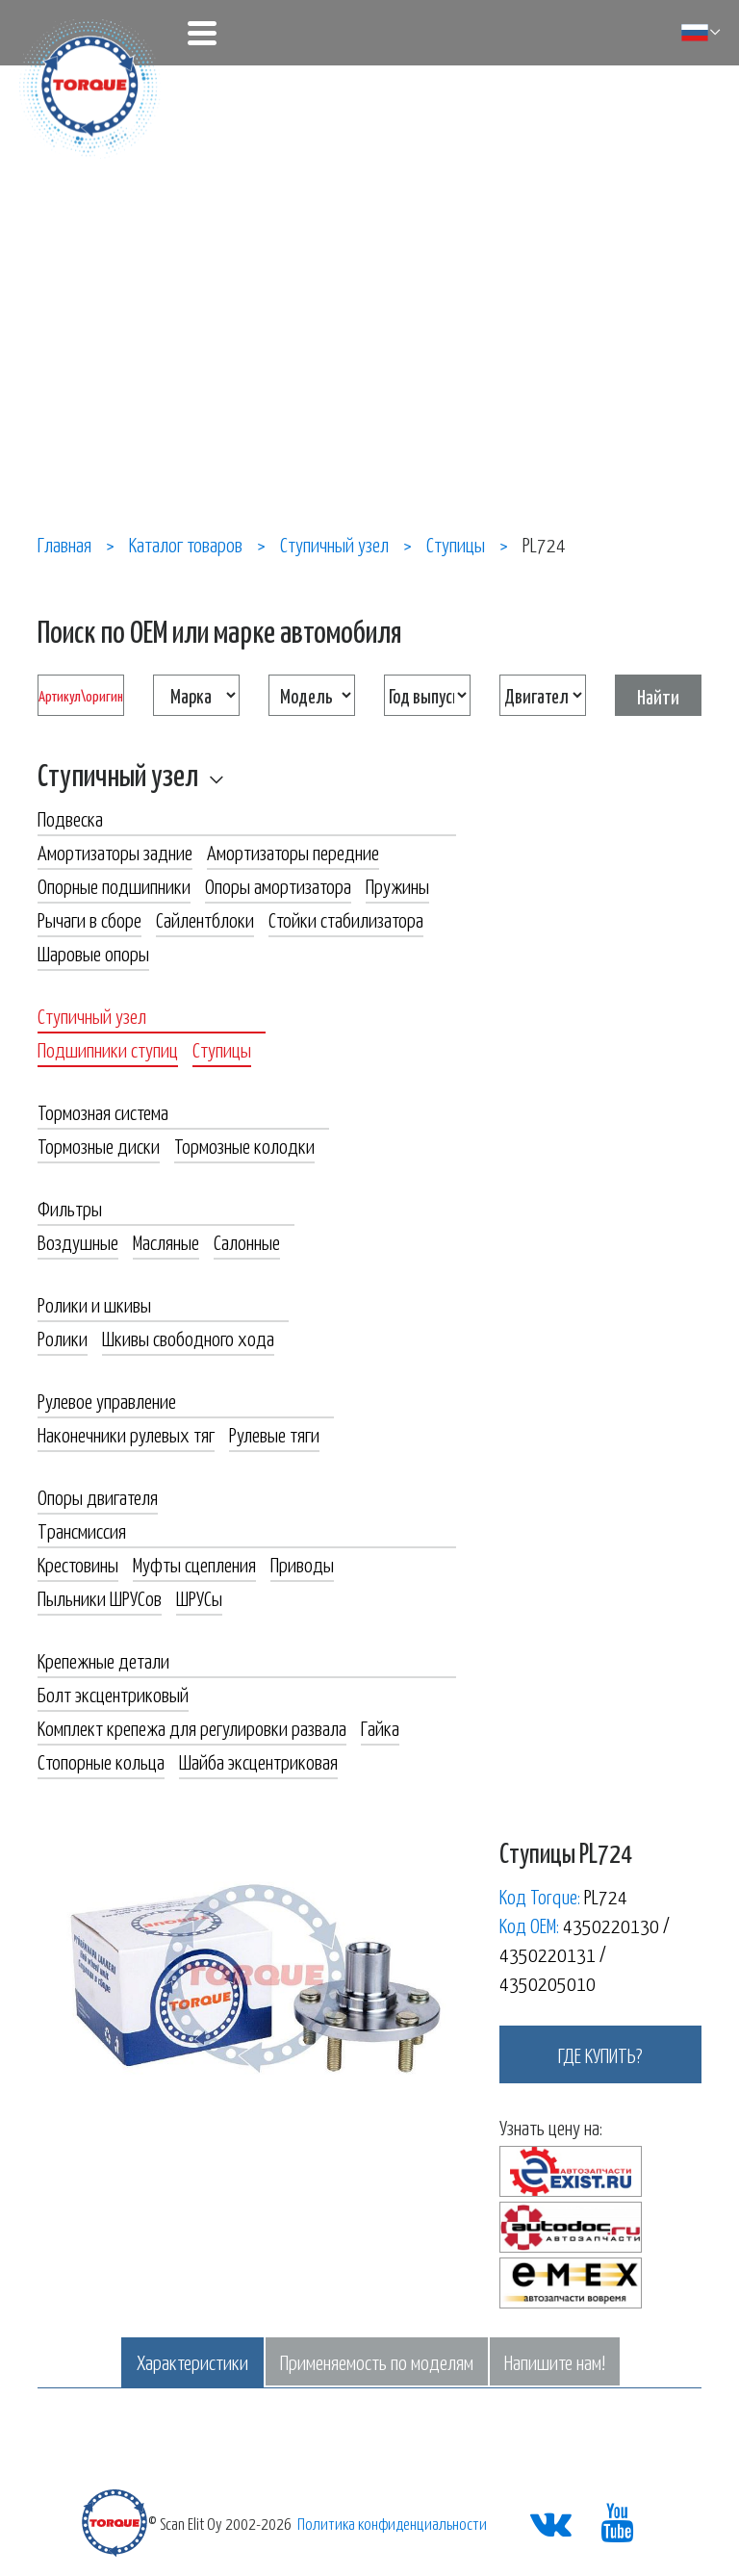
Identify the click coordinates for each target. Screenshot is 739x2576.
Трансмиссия (82, 1530)
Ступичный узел (118, 773)
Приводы (302, 1563)
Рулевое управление (107, 1400)
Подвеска (70, 817)
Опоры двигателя (98, 1496)
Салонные (247, 1241)
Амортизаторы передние (293, 851)
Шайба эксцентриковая (258, 1760)
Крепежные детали (103, 1659)
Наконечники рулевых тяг (126, 1433)
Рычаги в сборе (89, 918)
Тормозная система (103, 1111)
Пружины (397, 885)
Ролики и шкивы (94, 1303)
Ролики (63, 1337)
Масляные (166, 1241)
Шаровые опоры (93, 952)
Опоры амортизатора (278, 885)
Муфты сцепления (194, 1563)
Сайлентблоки (205, 918)
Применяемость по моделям (376, 2361)
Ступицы (221, 1048)
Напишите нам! (554, 2361)
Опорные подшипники (114, 885)
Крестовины (78, 1563)
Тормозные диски (99, 1145)
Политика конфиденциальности (392, 2523)
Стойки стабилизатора (345, 918)
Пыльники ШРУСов (100, 1597)
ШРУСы (199, 1597)
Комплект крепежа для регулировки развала (192, 1727)
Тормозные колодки (244, 1145)
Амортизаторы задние (115, 851)
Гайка (380, 1727)
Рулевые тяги (274, 1433)
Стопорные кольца (101, 1760)
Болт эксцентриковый (113, 1693)
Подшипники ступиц (108, 1048)
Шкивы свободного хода (188, 1337)
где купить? (600, 2054)
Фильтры (70, 1207)
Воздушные (78, 1241)
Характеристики (192, 2361)
